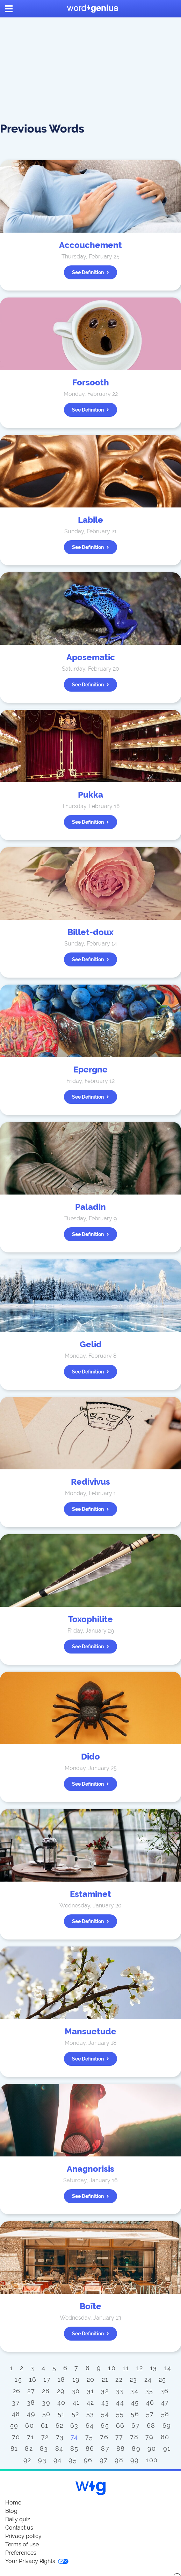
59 (14, 2425)
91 (167, 2448)
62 (60, 2425)
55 (120, 2414)
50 (46, 2414)
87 (105, 2448)
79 (149, 2437)
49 (31, 2414)
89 (136, 2448)
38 (31, 2402)
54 (105, 2414)
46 (150, 2402)
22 (119, 2379)
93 (42, 2460)
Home (13, 2502)
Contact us (19, 2527)
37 (16, 2402)
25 (162, 2379)
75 (89, 2437)
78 (134, 2437)
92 (27, 2460)
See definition (90, 272)
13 (153, 2368)
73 (60, 2437)
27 (31, 2391)
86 (90, 2448)
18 (61, 2379)
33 (120, 2391)
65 (105, 2425)
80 (165, 2437)
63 (74, 2425)
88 (120, 2448)
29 (61, 2391)
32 (105, 2391)
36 (164, 2391)
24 (148, 2379)
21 (105, 2379)
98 (119, 2460)
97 (104, 2460)
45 (135, 2402)
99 (134, 2460)
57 (150, 2414)
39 (46, 2402)
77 (119, 2437)
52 (75, 2414)
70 (16, 2437)
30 (76, 2391)
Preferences (20, 2552)
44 (120, 2402)
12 (139, 2368)
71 (30, 2437)
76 (104, 2437)
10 (112, 2368)
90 (151, 2448)
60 (29, 2425)
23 (133, 2379)
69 (166, 2425)
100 (152, 2460)
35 (149, 2391)
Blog (11, 2511)
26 (17, 2391)
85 (74, 2448)
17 (47, 2379)
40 (61, 2402)
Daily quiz (17, 2519)
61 (45, 2425)
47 (165, 2402)
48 (16, 2414)
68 (151, 2425)
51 (61, 2414)
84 (59, 2448)
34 (134, 2391)
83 (44, 2448)
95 (72, 2460)
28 (46, 2391)
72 (45, 2437)
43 (105, 2402)
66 (120, 2425)
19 (76, 2379)
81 (14, 2448)
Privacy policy (23, 2536)
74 (74, 2437)
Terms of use (22, 2544)
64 (90, 2425)
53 (90, 2414)
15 (18, 2379)
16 (33, 2379)
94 (57, 2460)
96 (88, 2460)
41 (76, 2402)
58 (165, 2414)
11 (126, 2368)
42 (90, 2402)
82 (29, 2448)
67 (135, 2425)
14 (168, 2368)
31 (90, 2391)
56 (135, 2414)
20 (91, 2379)
